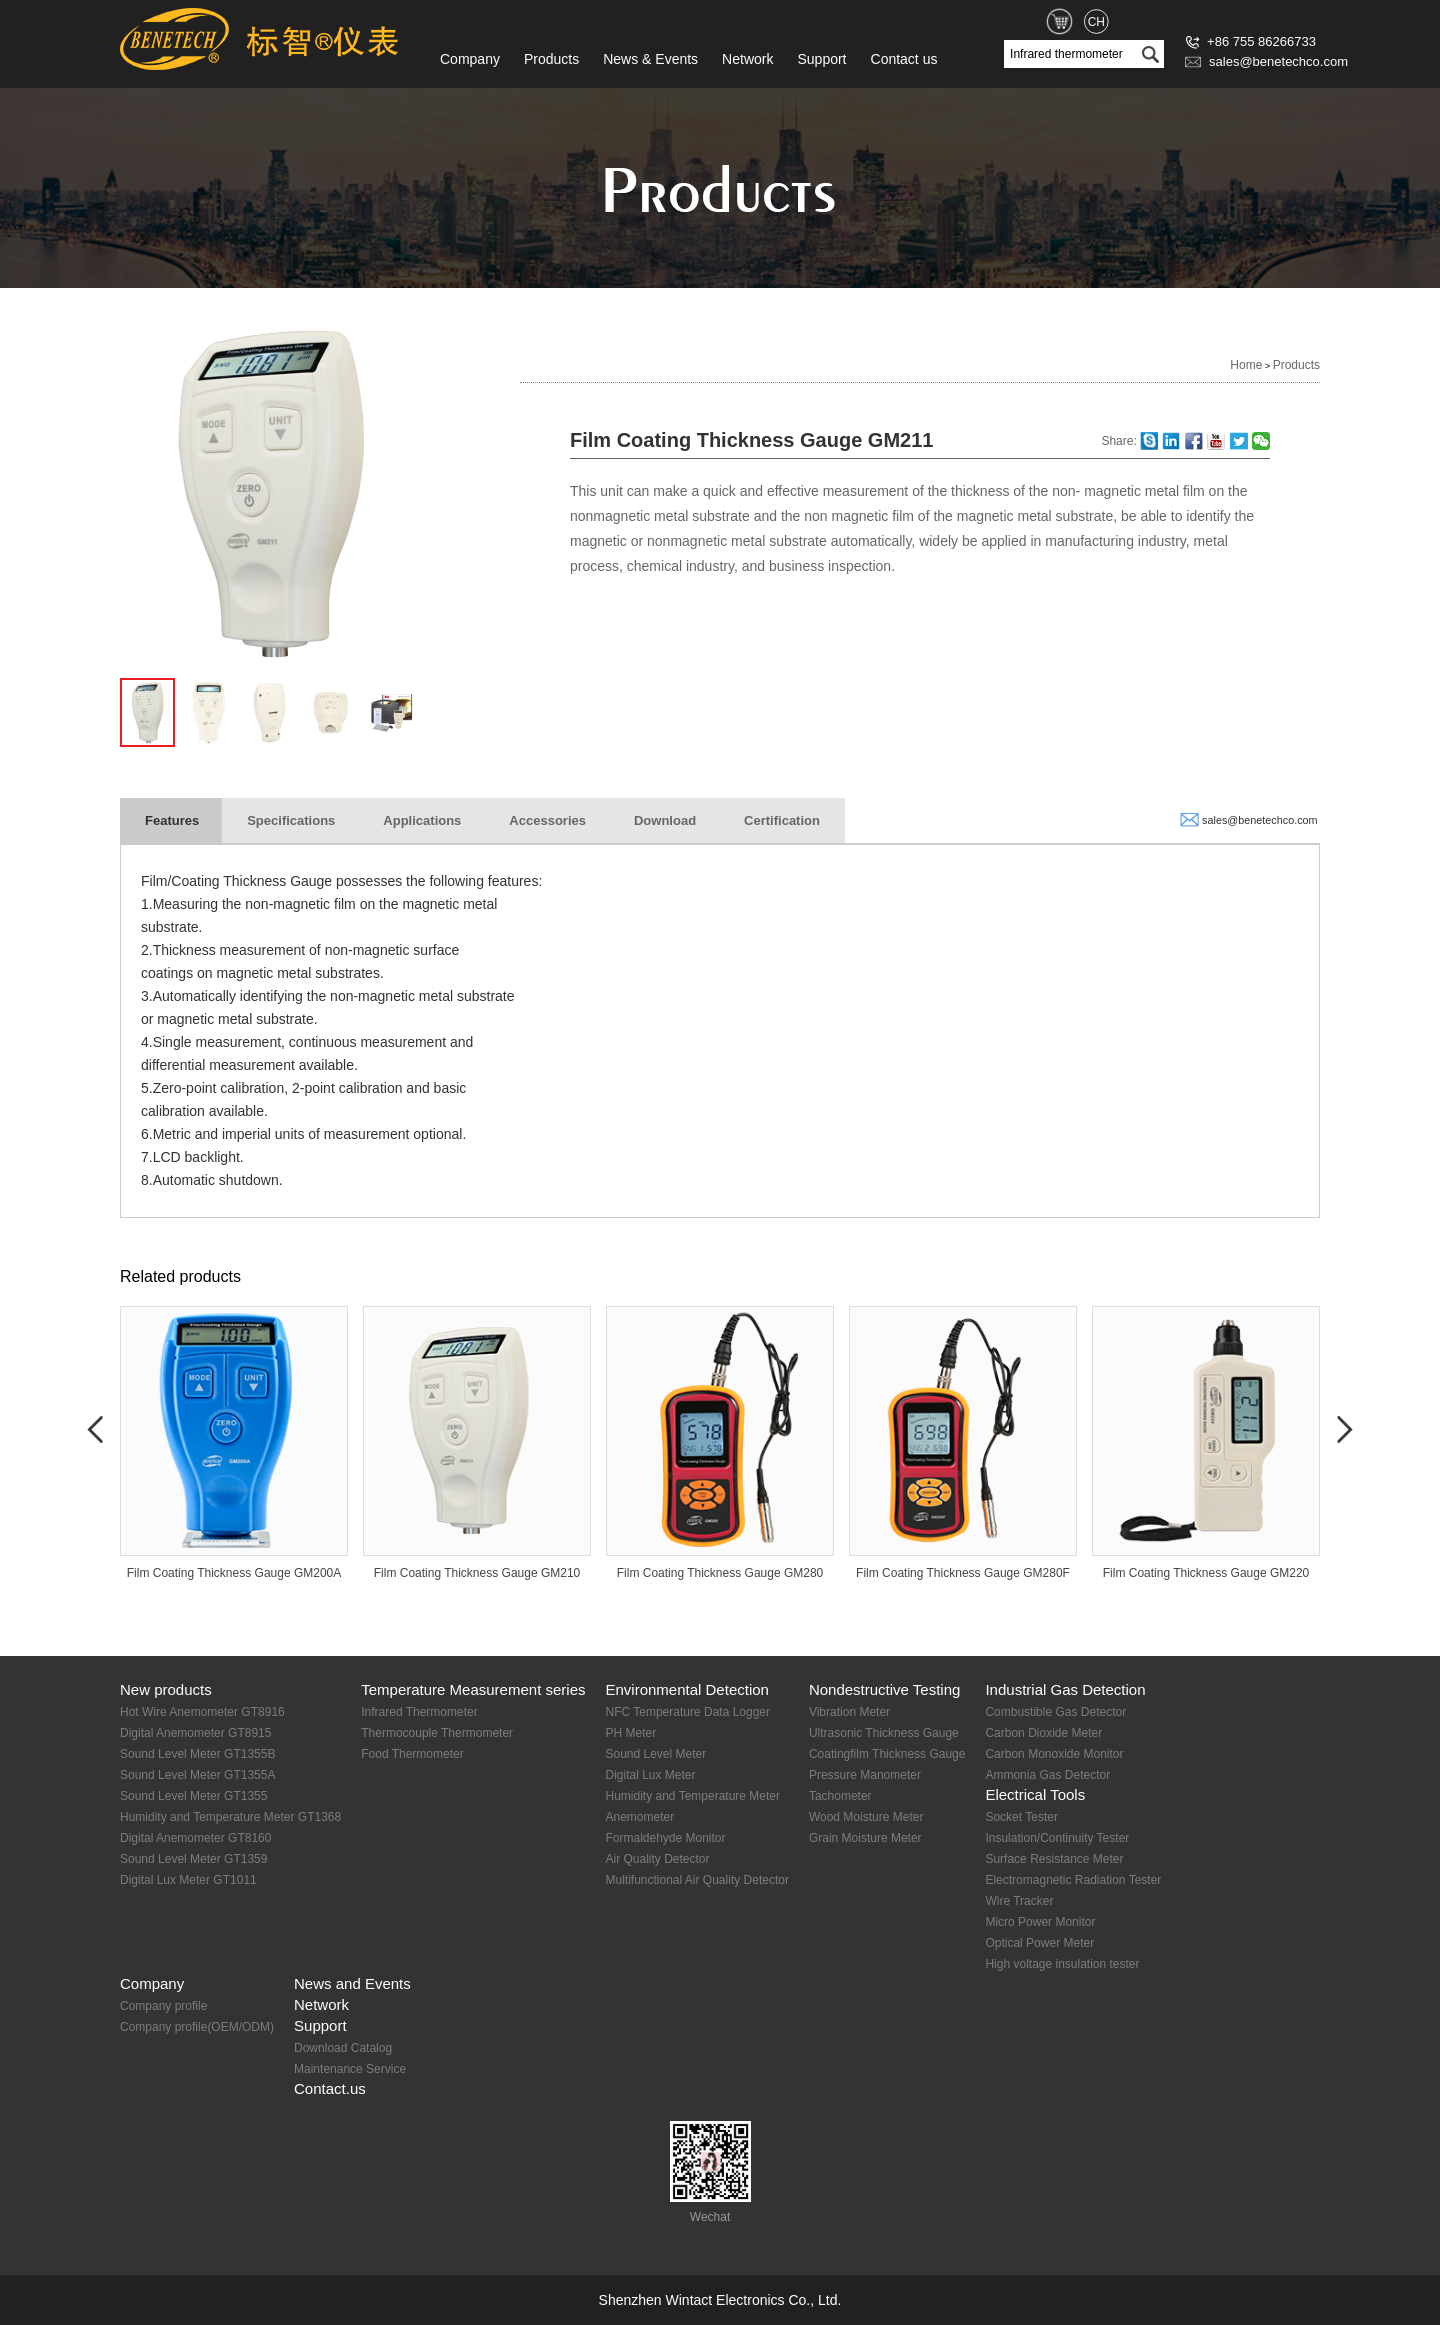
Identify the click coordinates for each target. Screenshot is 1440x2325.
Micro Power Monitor (1040, 1922)
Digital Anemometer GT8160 (195, 1838)
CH (1096, 22)
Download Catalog (343, 2048)
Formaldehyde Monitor (665, 1838)
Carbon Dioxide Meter (1043, 1733)
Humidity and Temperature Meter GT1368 (230, 1817)
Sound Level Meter (655, 1754)
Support (821, 59)
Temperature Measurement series (473, 1689)
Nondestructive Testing (884, 1689)
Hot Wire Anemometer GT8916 (202, 1712)
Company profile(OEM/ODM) (197, 2027)
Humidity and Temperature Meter (692, 1796)
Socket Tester (1021, 1817)
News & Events (650, 59)
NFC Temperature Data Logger (687, 1712)
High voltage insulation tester (1062, 1964)
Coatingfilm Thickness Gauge (887, 1754)
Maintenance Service (350, 2069)
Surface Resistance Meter (1054, 1859)
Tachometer (840, 1796)
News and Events (352, 1983)
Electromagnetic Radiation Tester (1073, 1880)
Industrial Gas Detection (1065, 1689)
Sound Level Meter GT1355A (197, 1775)
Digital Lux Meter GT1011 (188, 1880)
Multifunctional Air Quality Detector (696, 1880)
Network (747, 59)
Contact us (904, 59)
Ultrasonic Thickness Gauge (884, 1733)
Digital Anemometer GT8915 (195, 1733)
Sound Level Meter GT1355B (197, 1754)
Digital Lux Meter (650, 1775)
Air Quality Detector (657, 1859)
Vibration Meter (849, 1712)
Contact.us (330, 2088)
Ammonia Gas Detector (1047, 1775)
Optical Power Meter (1039, 1943)
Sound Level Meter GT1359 (193, 1859)
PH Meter (630, 1733)
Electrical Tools (1035, 1794)
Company (470, 59)
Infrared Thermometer (419, 1712)
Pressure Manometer (865, 1775)
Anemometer (639, 1817)
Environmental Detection (686, 1689)
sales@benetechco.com (1266, 61)
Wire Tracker (1019, 1901)
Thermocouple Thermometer (437, 1733)
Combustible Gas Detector (1055, 1712)
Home (1246, 365)
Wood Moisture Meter (866, 1817)
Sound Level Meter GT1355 (193, 1796)
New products (166, 1689)
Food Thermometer (412, 1754)
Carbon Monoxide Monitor (1054, 1754)
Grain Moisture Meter (865, 1838)
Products (551, 59)
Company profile (163, 2006)
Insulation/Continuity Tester (1057, 1838)
